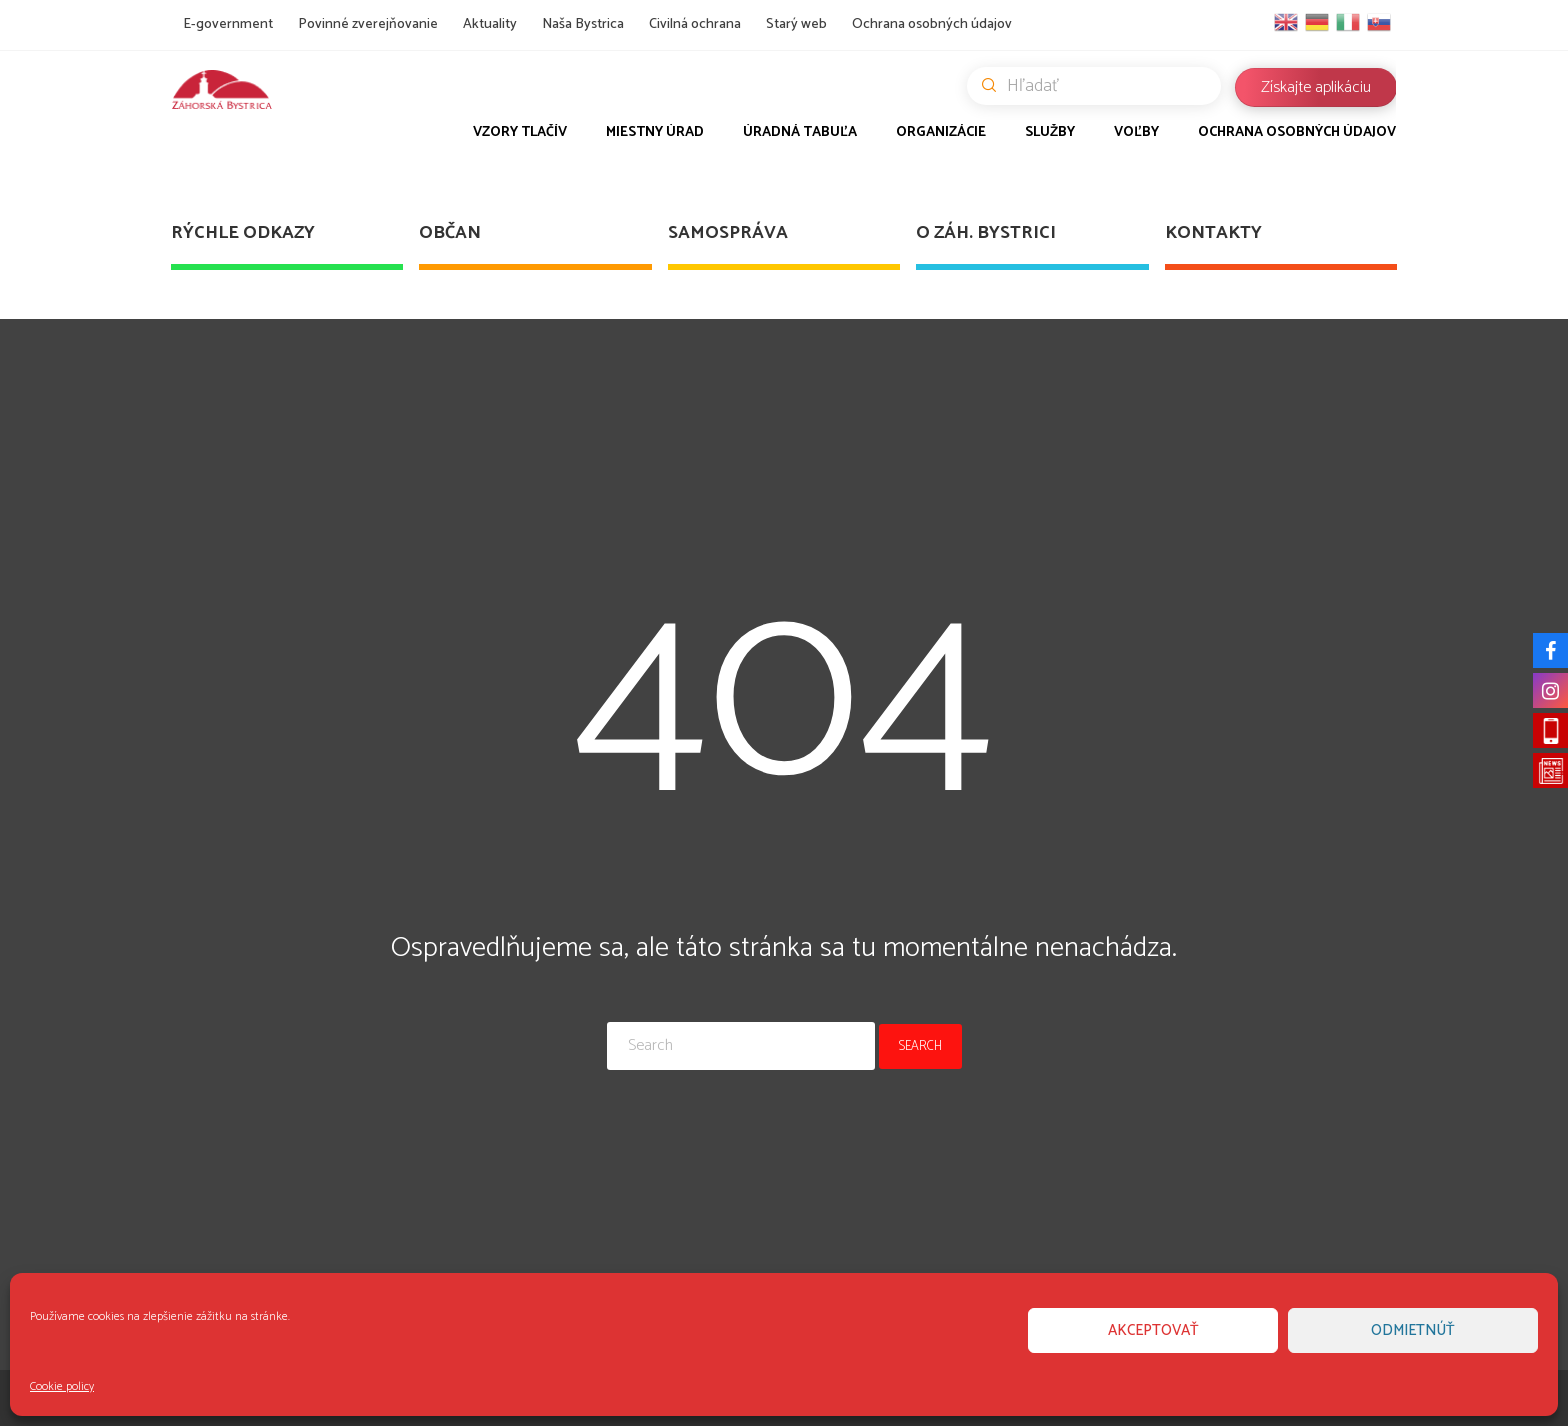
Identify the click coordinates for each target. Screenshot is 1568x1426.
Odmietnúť (1413, 1330)
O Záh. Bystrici (986, 233)
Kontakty (1213, 233)
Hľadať (1101, 86)
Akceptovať (1153, 1330)
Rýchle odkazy (243, 233)
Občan (450, 233)
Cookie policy (62, 1386)
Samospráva (728, 233)
